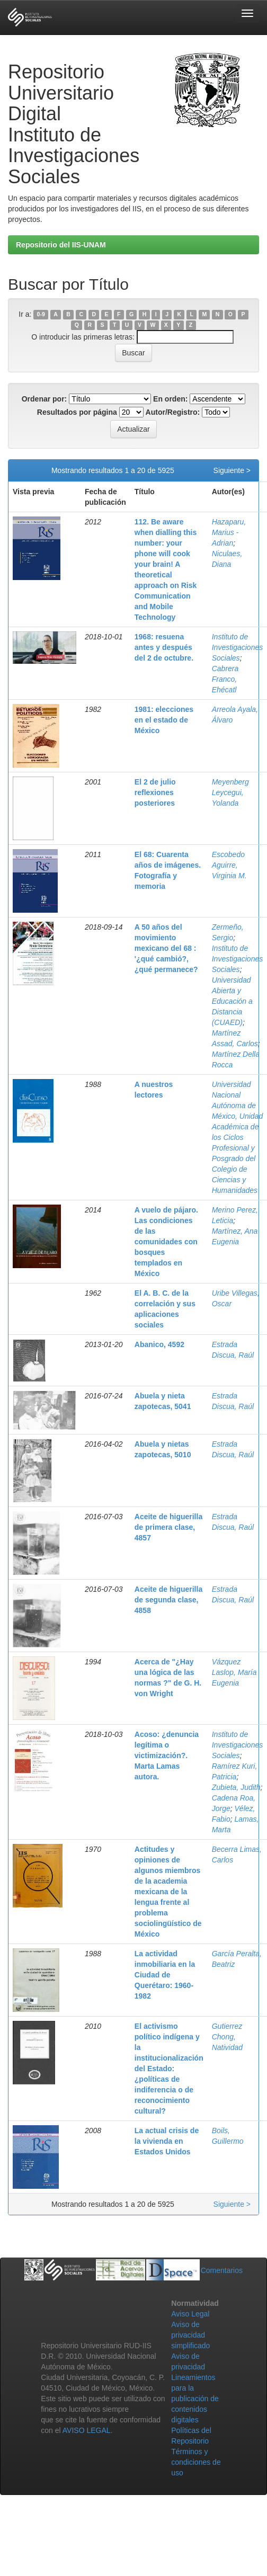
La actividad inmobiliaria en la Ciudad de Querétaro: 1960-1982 (165, 1974)
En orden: (170, 399)
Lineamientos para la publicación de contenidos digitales (195, 2398)
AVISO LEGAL (87, 2430)
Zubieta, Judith (236, 1787)
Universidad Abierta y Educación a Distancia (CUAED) (232, 1001)
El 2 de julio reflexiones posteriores (155, 792)
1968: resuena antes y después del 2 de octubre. (164, 647)
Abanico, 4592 (159, 1344)
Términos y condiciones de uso (195, 2462)
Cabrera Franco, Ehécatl (225, 679)
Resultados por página (77, 412)
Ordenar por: (44, 399)
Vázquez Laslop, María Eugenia (234, 1672)
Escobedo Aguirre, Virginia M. (229, 865)
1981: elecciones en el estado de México (164, 720)
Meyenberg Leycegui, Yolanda (230, 792)
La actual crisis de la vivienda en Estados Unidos (167, 2141)
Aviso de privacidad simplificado (190, 2335)
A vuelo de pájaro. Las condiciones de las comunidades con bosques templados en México (166, 1242)
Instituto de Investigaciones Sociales (237, 647)
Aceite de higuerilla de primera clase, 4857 (168, 1527)
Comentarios (222, 2270)
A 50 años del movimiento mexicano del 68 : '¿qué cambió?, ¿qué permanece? (166, 948)
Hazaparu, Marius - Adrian (229, 532)
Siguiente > (232, 470)
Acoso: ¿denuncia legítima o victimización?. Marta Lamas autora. (167, 1755)
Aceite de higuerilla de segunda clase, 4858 (168, 1600)
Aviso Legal (190, 2314)
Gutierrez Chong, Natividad (227, 2037)
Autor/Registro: (173, 412)
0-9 (41, 314)
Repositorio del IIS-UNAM (61, 244)
